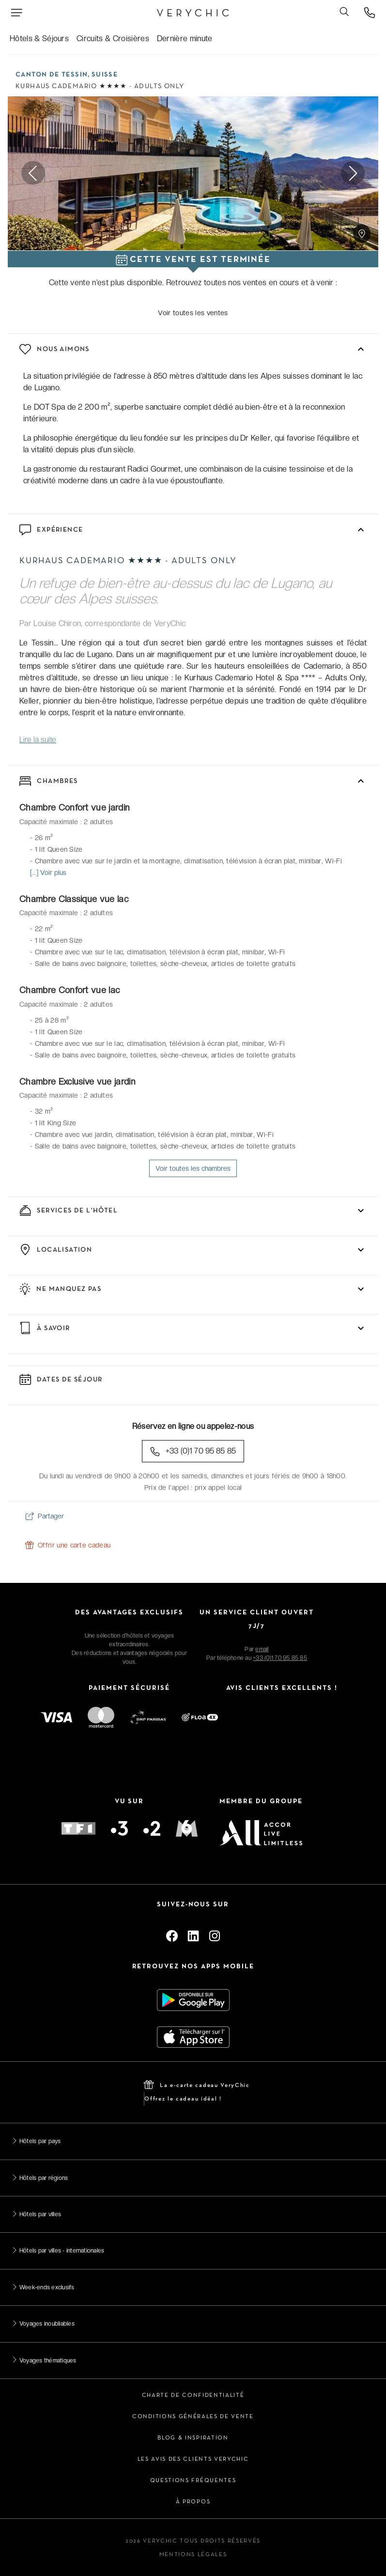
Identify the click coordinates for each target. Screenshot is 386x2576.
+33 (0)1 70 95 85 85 (193, 1451)
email (261, 1649)
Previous (33, 173)
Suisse (105, 75)
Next (353, 173)
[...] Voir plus (48, 872)
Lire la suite (37, 739)
